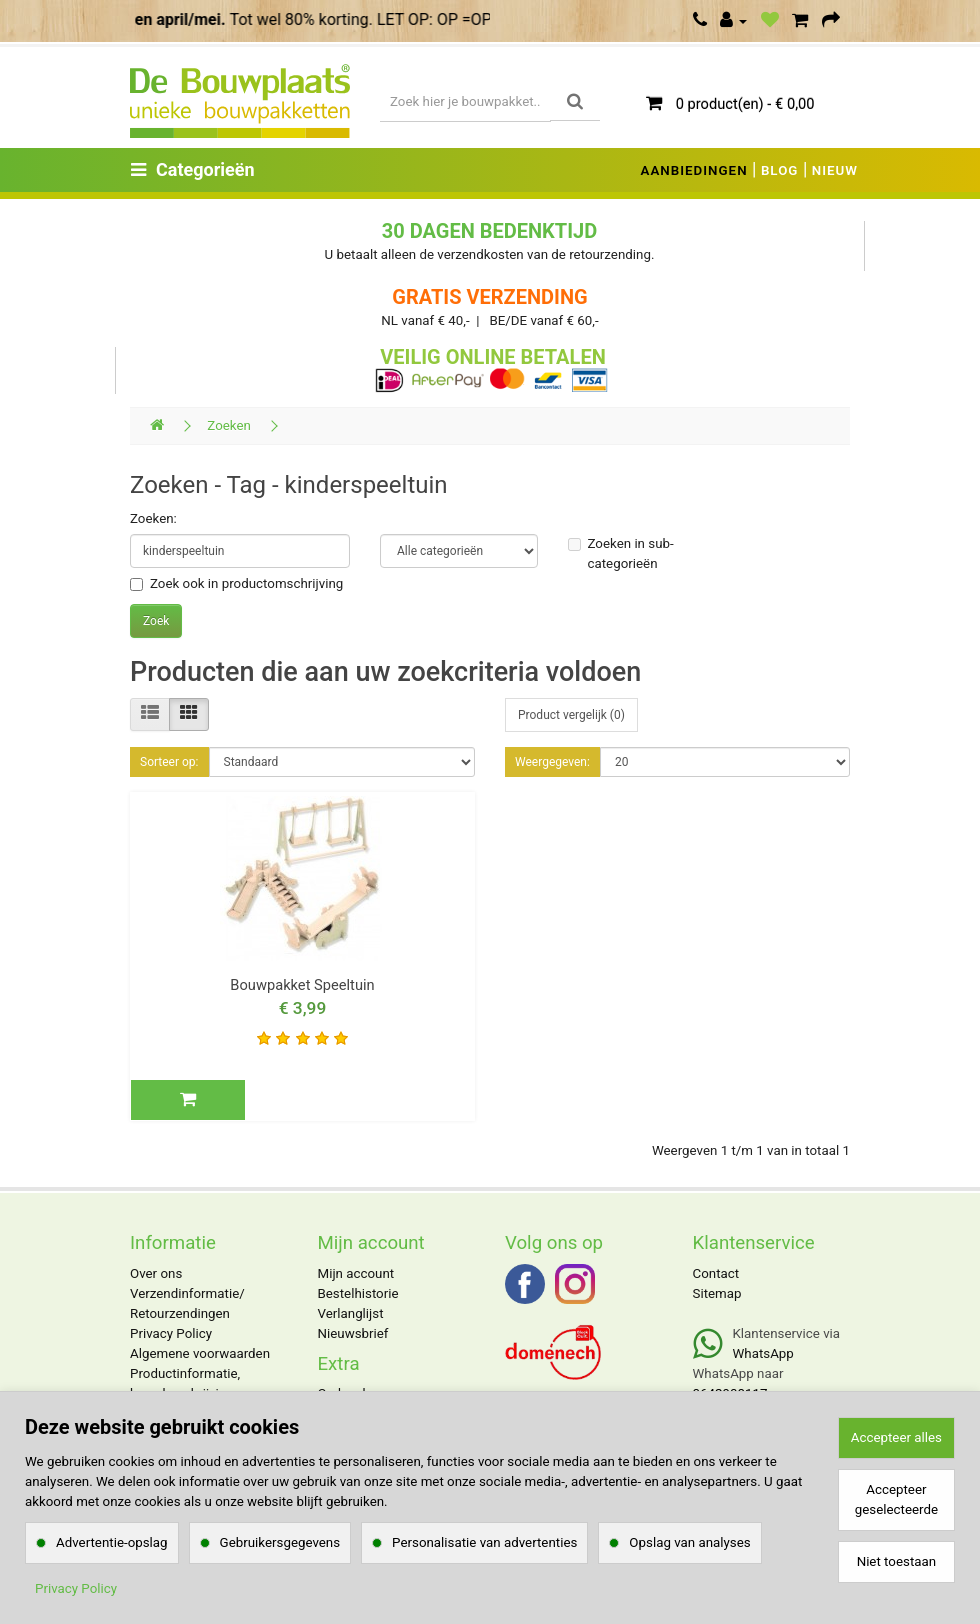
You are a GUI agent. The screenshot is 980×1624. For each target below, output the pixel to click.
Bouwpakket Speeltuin (302, 985)
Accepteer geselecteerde (896, 1499)
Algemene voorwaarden (200, 1353)
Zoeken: (153, 518)
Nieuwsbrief (353, 1333)
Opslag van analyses (689, 1542)
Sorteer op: (169, 762)
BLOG (780, 170)
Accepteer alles (896, 1437)
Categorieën (193, 169)
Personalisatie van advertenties (484, 1542)
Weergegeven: (552, 762)
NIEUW (835, 170)
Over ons (156, 1273)
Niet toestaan (896, 1561)
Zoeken (229, 425)
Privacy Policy (171, 1333)
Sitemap (717, 1293)
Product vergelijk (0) (571, 715)
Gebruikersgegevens (280, 1542)
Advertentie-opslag (112, 1542)
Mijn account (356, 1273)
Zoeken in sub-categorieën (621, 553)
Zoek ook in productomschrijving (236, 583)
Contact (716, 1273)
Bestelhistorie (358, 1293)
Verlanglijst (351, 1313)
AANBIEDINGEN (694, 170)
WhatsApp (763, 1353)
